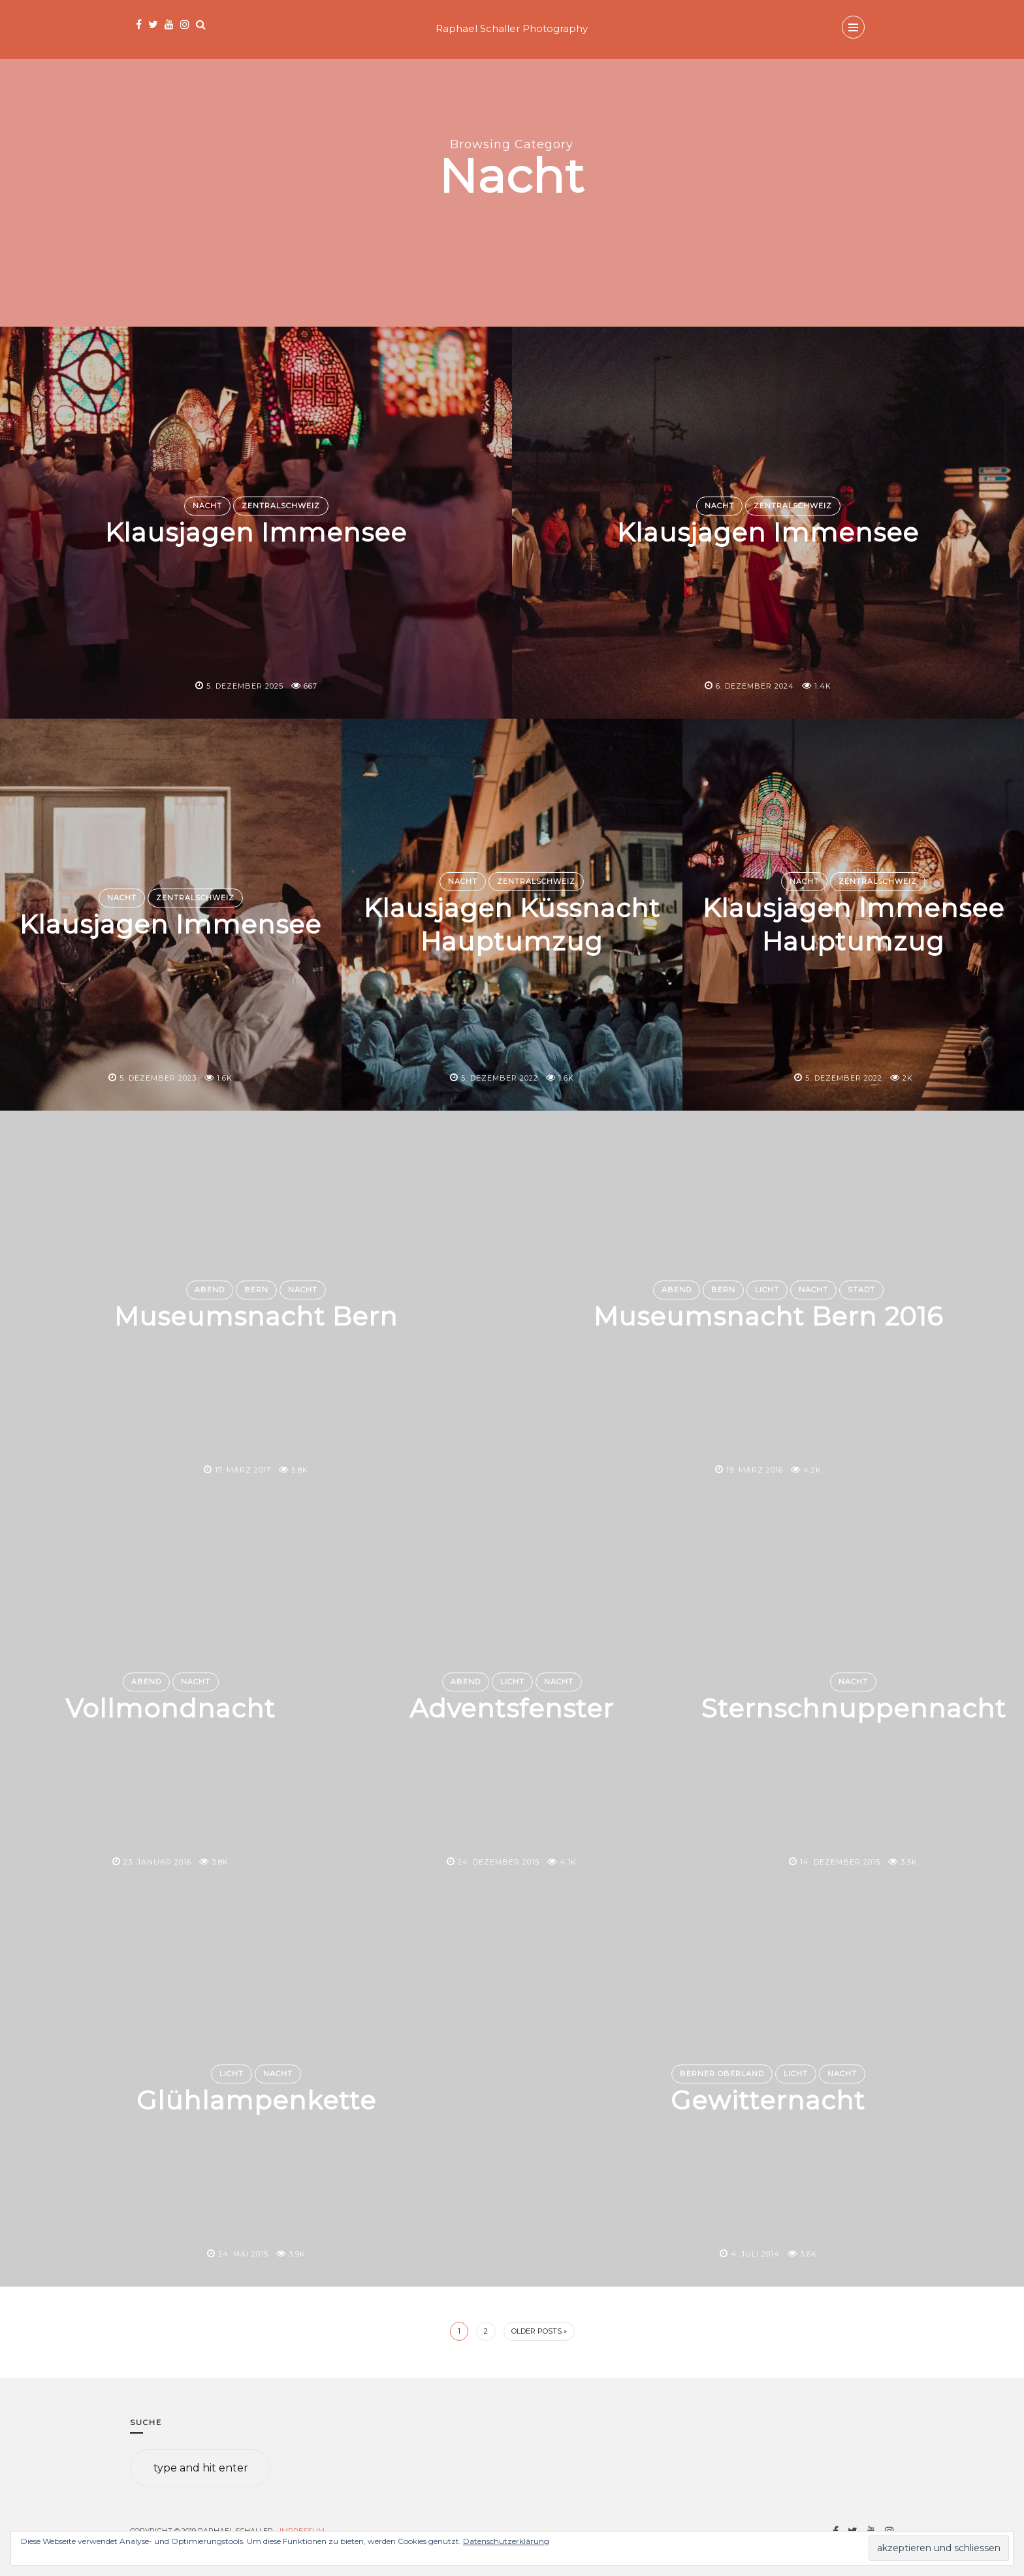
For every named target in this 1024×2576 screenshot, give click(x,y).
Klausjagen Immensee (256, 532)
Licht (767, 1289)
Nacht (207, 505)
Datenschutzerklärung (506, 2541)
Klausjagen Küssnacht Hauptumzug (511, 923)
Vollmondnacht (171, 1708)
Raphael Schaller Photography (512, 28)
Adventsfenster (511, 1708)
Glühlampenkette (256, 2100)
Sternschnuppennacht (853, 1708)
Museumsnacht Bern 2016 (768, 1316)
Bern (256, 1289)
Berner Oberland (722, 2073)
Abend (210, 1289)
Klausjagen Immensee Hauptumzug (853, 923)
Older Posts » (539, 2331)
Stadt (861, 1289)
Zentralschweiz (281, 505)
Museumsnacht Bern (256, 1316)
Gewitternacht (768, 2100)
